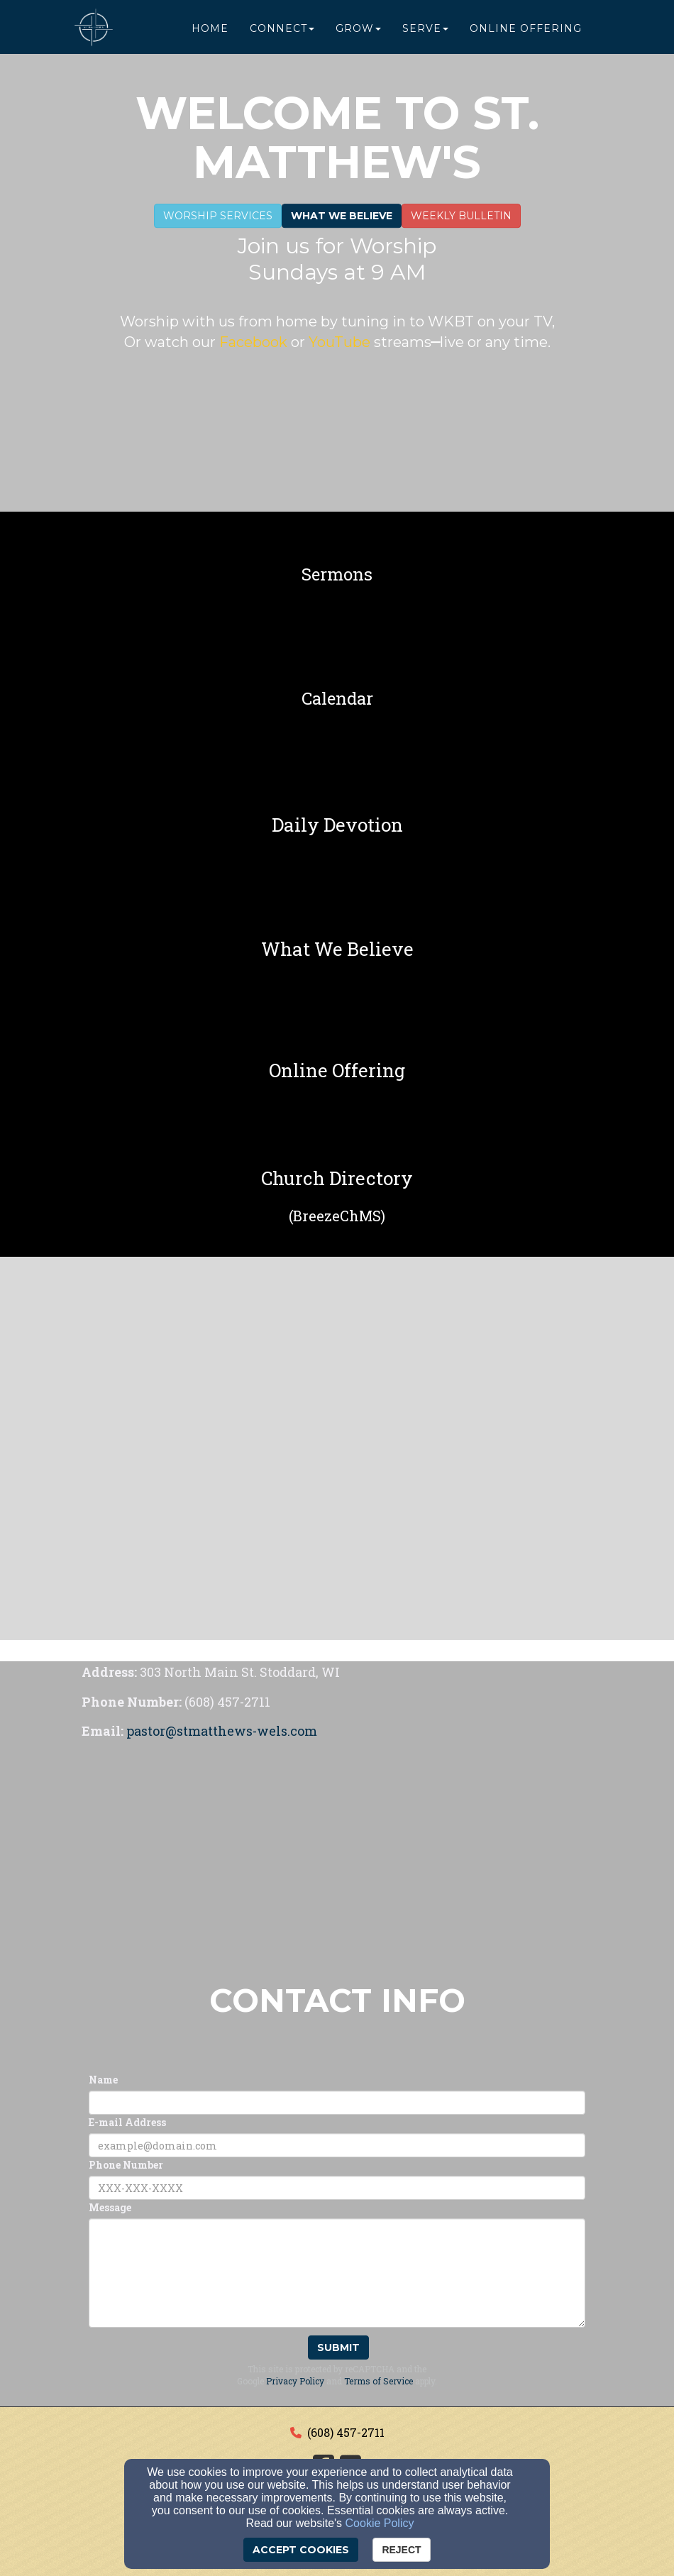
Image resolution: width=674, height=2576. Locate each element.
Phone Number (126, 2165)
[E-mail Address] (337, 2145)
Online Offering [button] (526, 29)
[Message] (337, 2273)
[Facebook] (255, 343)
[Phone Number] (337, 2188)
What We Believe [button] (341, 215)
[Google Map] (337, 1852)
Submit (338, 2347)
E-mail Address (127, 2122)
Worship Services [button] (217, 215)
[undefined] (337, 574)
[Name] (337, 2103)
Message (110, 2207)
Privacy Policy (295, 2381)
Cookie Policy (380, 2523)
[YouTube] (337, 343)
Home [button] (210, 29)
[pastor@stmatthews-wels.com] (221, 1732)
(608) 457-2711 (346, 2432)
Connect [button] (282, 29)
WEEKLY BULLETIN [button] (461, 215)
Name (103, 2079)
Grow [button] (358, 29)
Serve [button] (425, 29)
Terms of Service (378, 2381)
